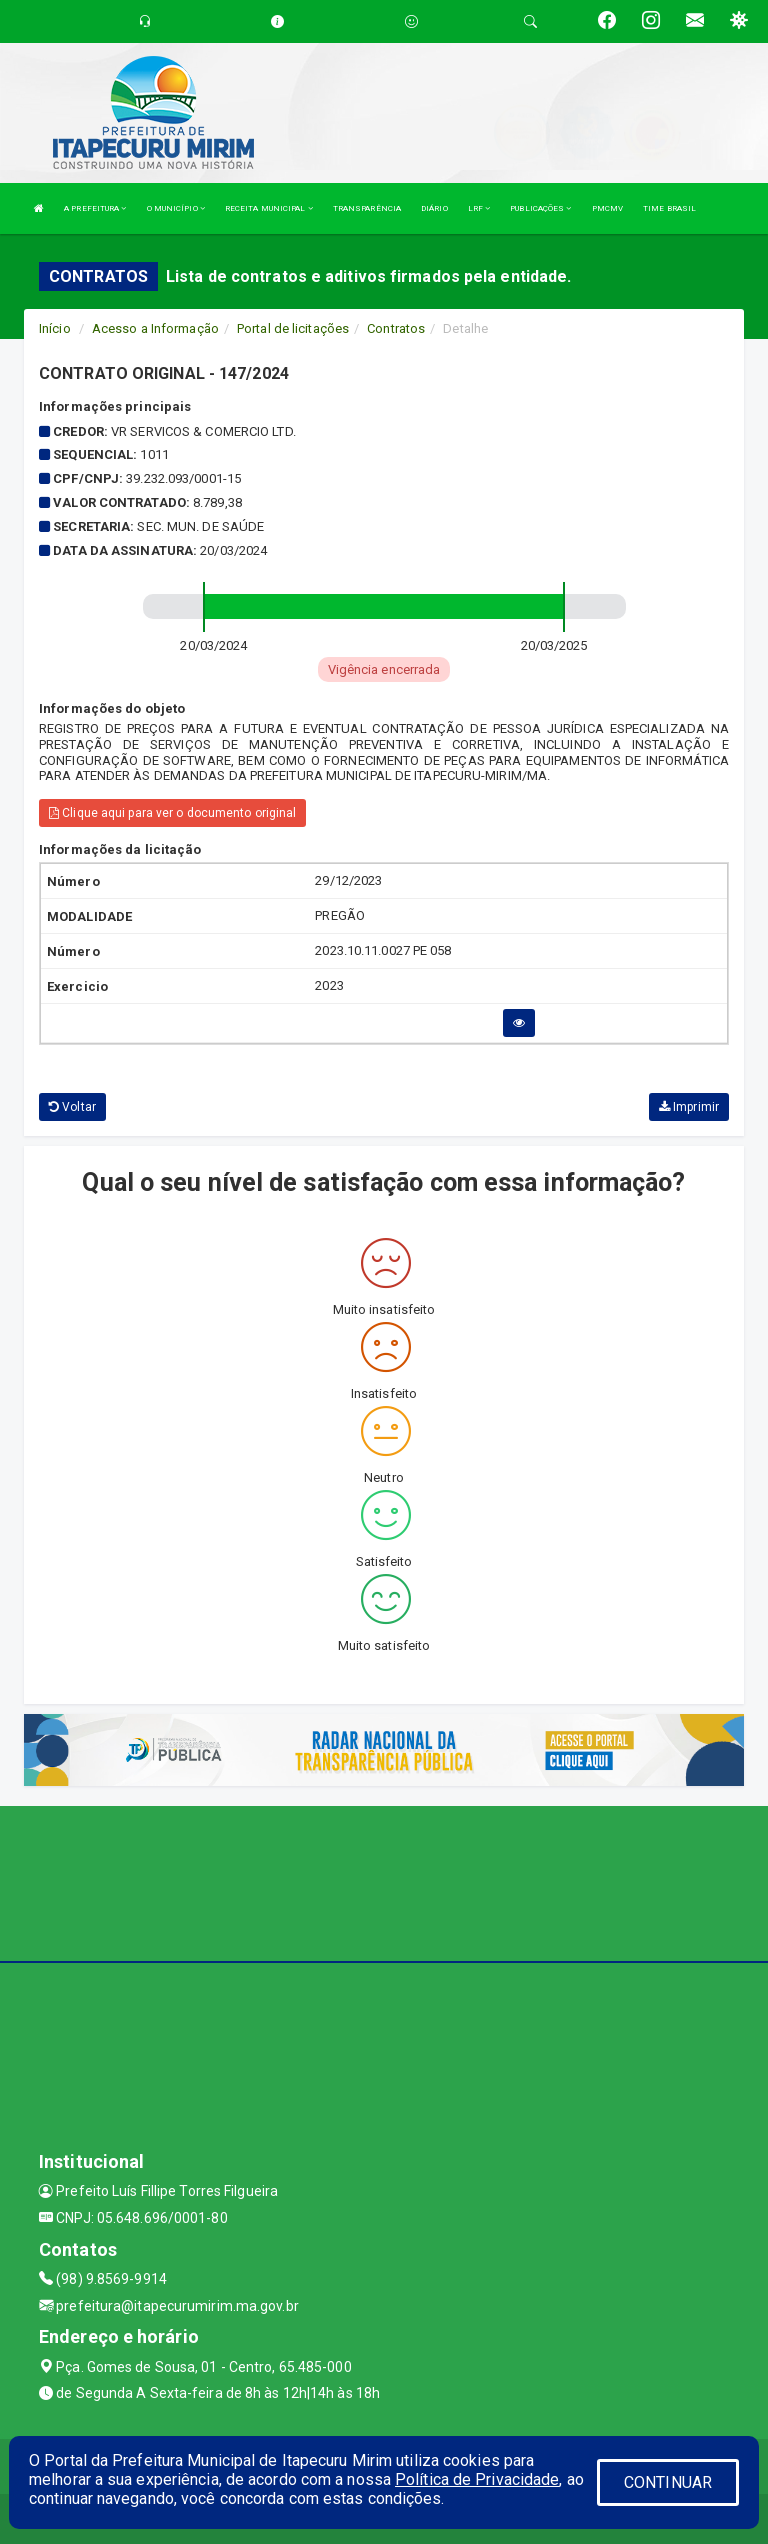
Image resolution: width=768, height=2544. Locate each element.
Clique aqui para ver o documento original (172, 813)
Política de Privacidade (477, 2479)
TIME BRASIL (669, 208)
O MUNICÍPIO (176, 208)
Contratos (396, 328)
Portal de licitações (293, 328)
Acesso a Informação (155, 328)
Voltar (72, 1107)
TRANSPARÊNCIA (367, 208)
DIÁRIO (434, 208)
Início (55, 328)
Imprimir (689, 1107)
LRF (479, 208)
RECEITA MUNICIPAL (269, 208)
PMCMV (608, 208)
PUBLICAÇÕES (540, 208)
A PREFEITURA (95, 208)
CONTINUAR (668, 2482)
